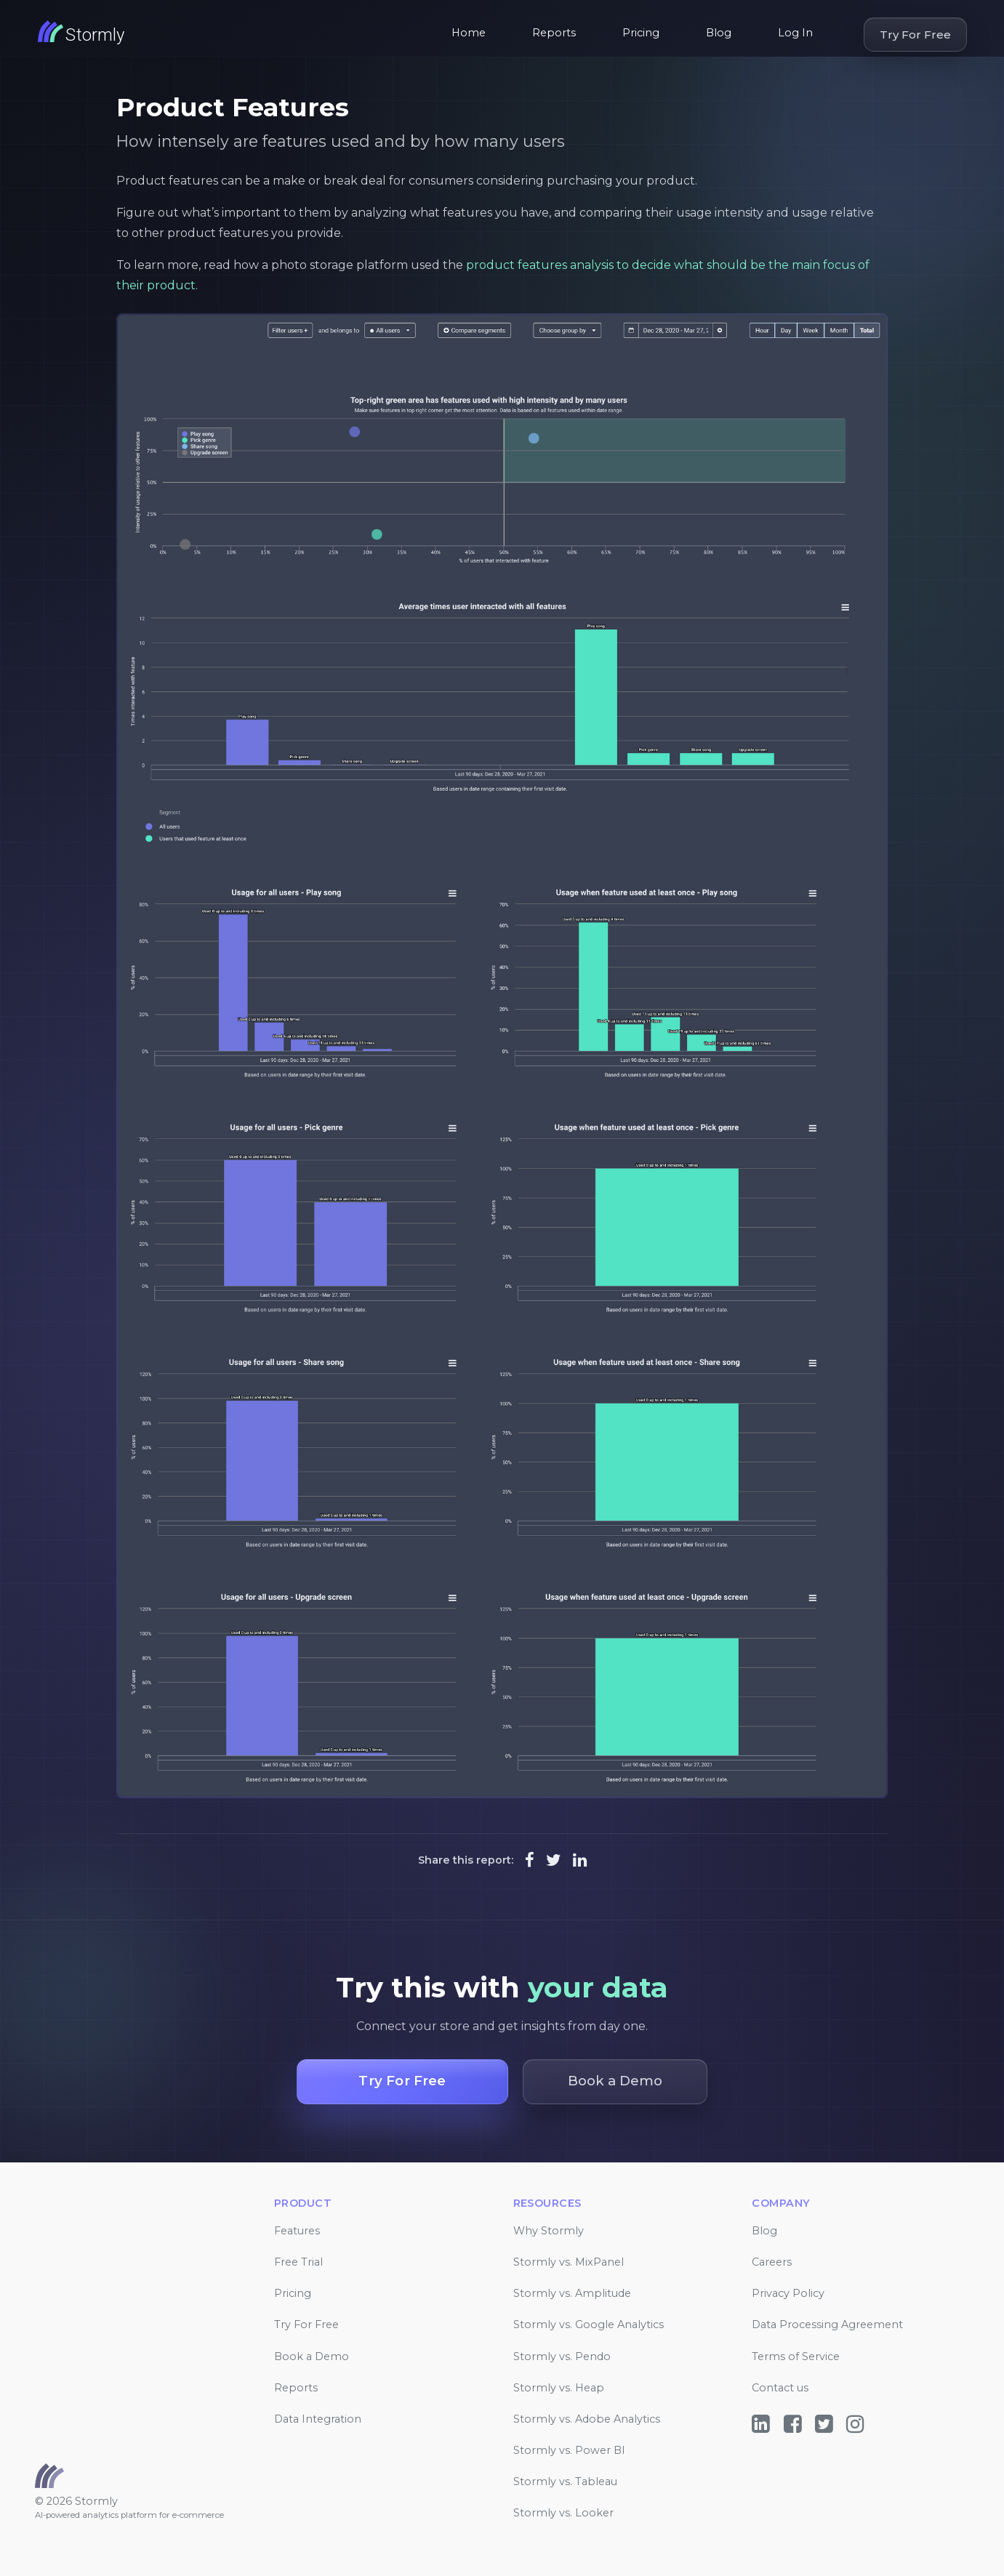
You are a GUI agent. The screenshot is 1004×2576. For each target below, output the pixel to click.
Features (297, 2230)
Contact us (780, 2387)
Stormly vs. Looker (563, 2512)
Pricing (640, 32)
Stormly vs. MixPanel (568, 2262)
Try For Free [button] (402, 2080)
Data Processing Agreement (827, 2324)
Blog (718, 32)
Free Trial (298, 2262)
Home (468, 32)
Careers (772, 2262)
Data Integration (317, 2419)
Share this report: (465, 1860)
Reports (554, 32)
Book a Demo (311, 2356)
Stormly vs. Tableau (565, 2481)
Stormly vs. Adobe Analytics (586, 2419)
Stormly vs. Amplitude (572, 2293)
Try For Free (915, 34)
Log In (795, 32)
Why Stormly (548, 2230)
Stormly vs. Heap (558, 2387)
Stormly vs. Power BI (569, 2450)
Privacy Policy (788, 2293)
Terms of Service (796, 2356)
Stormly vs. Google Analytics (588, 2324)
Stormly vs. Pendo (562, 2356)
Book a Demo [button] (615, 2080)
